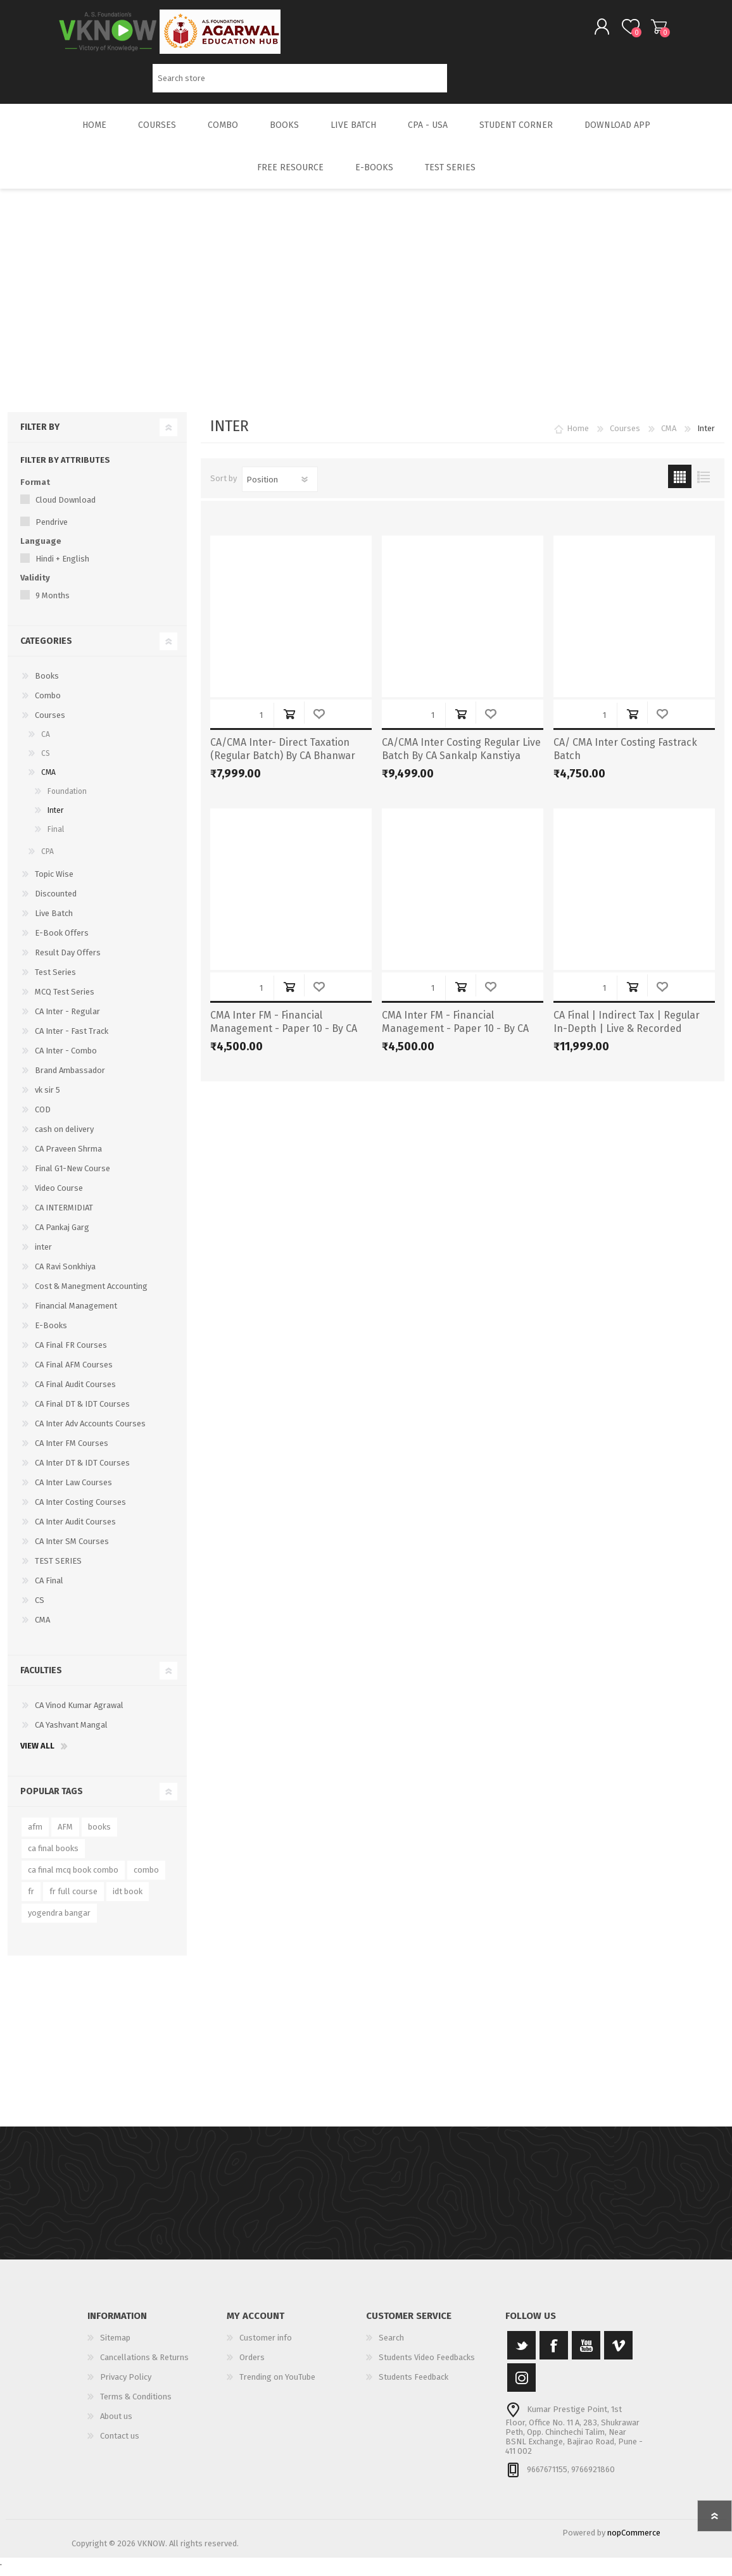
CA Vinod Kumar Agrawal (79, 1714)
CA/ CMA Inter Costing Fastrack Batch (625, 757)
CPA (47, 860)
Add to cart (289, 722)
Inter (55, 819)
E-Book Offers (62, 941)
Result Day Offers (68, 961)
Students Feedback (413, 2386)
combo (146, 1878)
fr (31, 1900)
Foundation (67, 800)
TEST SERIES (58, 1569)
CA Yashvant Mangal (71, 1733)
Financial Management (76, 1314)
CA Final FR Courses (71, 1354)
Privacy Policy (125, 2386)
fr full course (73, 1900)
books (99, 1835)
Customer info (265, 2346)
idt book (127, 1900)
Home (578, 437)
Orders (252, 2366)
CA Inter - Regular (67, 1020)
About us (116, 2425)
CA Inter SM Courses (72, 1550)
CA (45, 743)
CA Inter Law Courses (73, 1491)
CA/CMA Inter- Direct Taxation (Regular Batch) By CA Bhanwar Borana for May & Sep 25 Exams (283, 764)
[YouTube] (586, 2354)
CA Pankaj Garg (62, 1236)
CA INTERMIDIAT (64, 1216)
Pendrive (51, 531)
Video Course (59, 1197)
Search (461, 82)
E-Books (51, 1334)
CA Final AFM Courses (74, 1373)
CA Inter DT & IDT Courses (82, 1471)
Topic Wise (54, 883)
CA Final (49, 1589)
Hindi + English (62, 567)
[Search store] (300, 82)
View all (37, 1754)
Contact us (119, 2444)
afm (35, 1835)
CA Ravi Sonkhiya (65, 1275)
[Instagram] (521, 2386)
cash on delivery (64, 1138)
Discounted (56, 902)
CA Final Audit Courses (75, 1393)
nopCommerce (633, 2541)
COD (43, 1118)
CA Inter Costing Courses (80, 1511)
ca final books (53, 1857)
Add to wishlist (319, 722)
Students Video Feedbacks (427, 2366)
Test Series (55, 981)
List (703, 485)
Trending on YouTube (277, 2386)
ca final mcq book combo (73, 1878)
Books (47, 684)
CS (45, 762)
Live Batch (54, 922)
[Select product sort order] (280, 488)
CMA (48, 781)
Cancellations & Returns (144, 2366)
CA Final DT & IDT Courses (82, 1412)
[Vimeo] (618, 2354)
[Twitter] (521, 2354)
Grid (679, 485)
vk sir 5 (47, 1098)
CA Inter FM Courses (71, 1452)
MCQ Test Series (64, 1000)
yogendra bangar (59, 1921)
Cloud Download (65, 508)
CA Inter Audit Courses (75, 1530)
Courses (50, 724)
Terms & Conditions (136, 2405)
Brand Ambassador (70, 1079)
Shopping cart (646, 31)
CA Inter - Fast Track (71, 1040)
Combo (48, 704)
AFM (65, 1835)
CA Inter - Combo (66, 1059)
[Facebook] (554, 2354)
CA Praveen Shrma (68, 1157)
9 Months (52, 604)
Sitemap (115, 2346)
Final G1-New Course (72, 1177)
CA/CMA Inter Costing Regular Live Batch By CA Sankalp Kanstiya (461, 757)
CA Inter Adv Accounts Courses (90, 1432)
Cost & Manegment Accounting (91, 1295)
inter (43, 1255)
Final (55, 838)
